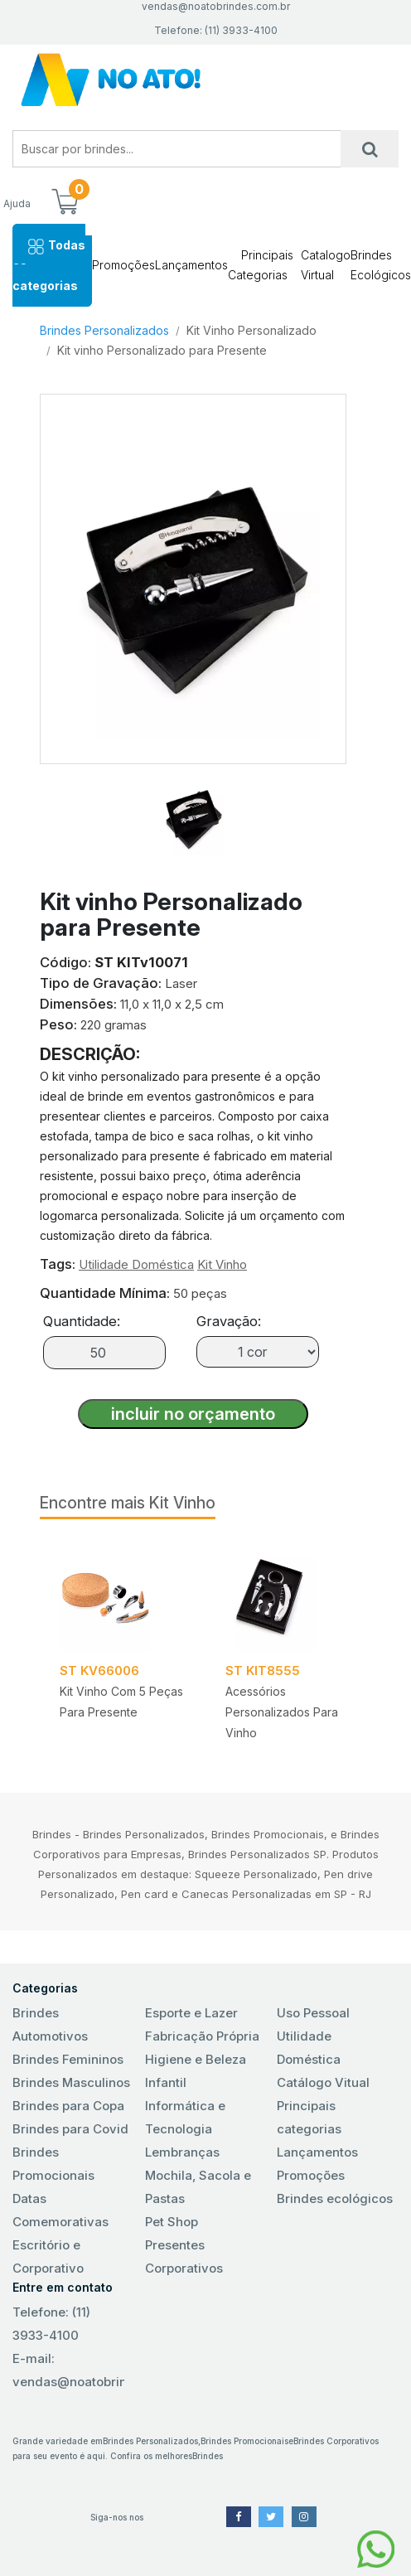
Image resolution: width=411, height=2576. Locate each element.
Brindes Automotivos (50, 2024)
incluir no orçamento (193, 1414)
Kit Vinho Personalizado (251, 330)
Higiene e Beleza (195, 2059)
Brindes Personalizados (104, 330)
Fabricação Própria (202, 2036)
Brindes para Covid (70, 2129)
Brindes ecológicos (335, 2198)
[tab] (193, 809)
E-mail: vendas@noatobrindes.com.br (68, 2370)
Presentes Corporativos (184, 2256)
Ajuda (17, 203)
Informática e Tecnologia (185, 2117)
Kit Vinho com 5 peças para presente (121, 1701)
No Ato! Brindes (205, 80)
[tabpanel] (123, 1645)
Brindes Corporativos (336, 2441)
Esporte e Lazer (191, 2013)
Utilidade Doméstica (136, 1264)
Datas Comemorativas (60, 2210)
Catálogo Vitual (323, 2082)
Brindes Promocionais (53, 2163)
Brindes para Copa (68, 2106)
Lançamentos (191, 265)
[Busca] (370, 148)
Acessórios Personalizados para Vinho (281, 1712)
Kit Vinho (222, 1264)
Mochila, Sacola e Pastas (198, 2186)
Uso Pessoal (313, 2013)
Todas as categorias (48, 265)
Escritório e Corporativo (48, 2256)
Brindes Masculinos (71, 2082)
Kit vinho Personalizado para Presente (162, 350)
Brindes (207, 2456)
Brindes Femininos (67, 2059)
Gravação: (228, 1321)
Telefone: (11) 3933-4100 (51, 2323)
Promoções (123, 265)
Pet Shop (171, 2222)
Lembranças (182, 2152)
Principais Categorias (260, 265)
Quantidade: (81, 1321)
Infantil (165, 2082)
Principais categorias (309, 2117)
